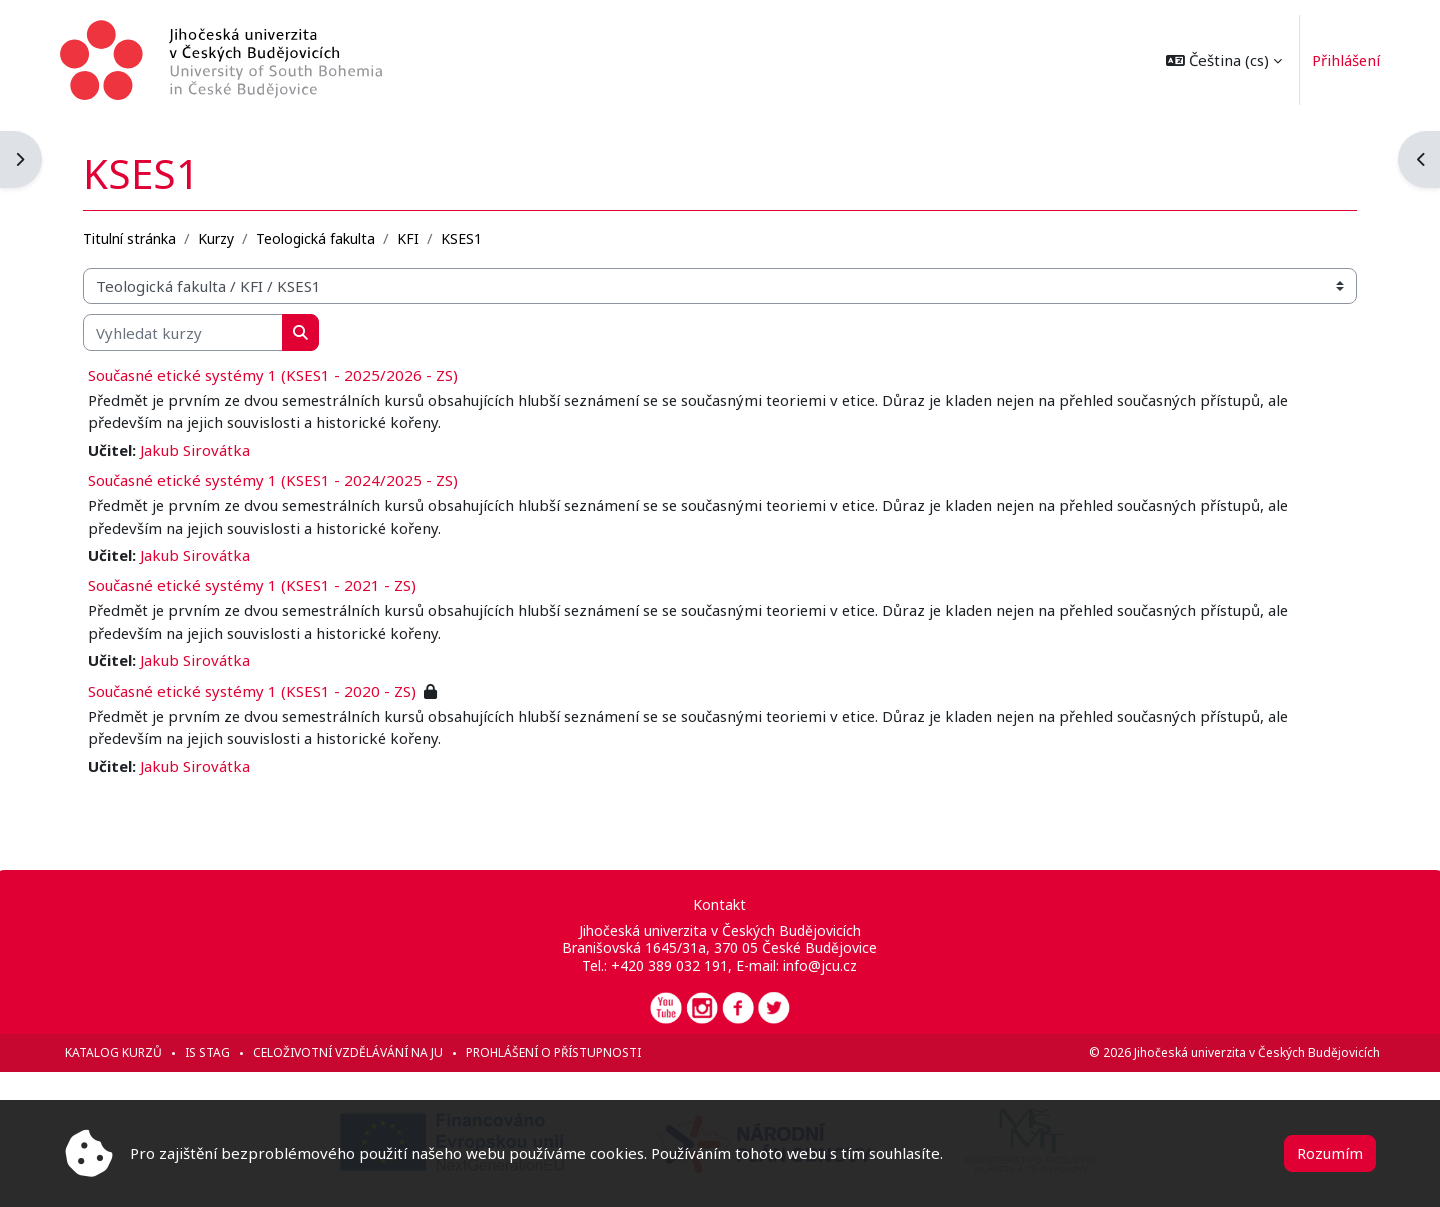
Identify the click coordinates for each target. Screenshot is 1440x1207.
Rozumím (1330, 1153)
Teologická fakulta (319, 236)
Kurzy (220, 236)
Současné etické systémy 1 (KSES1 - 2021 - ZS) (256, 585)
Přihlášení (1341, 60)
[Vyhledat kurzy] (187, 331)
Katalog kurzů (117, 1052)
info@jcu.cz (820, 965)
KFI (412, 236)
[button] (1219, 60)
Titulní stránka (133, 236)
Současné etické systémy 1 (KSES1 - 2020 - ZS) (256, 690)
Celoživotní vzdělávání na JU (352, 1052)
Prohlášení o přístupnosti (557, 1052)
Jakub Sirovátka (199, 449)
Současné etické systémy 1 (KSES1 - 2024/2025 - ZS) (277, 479)
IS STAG (211, 1052)
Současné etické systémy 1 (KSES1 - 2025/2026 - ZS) (277, 374)
